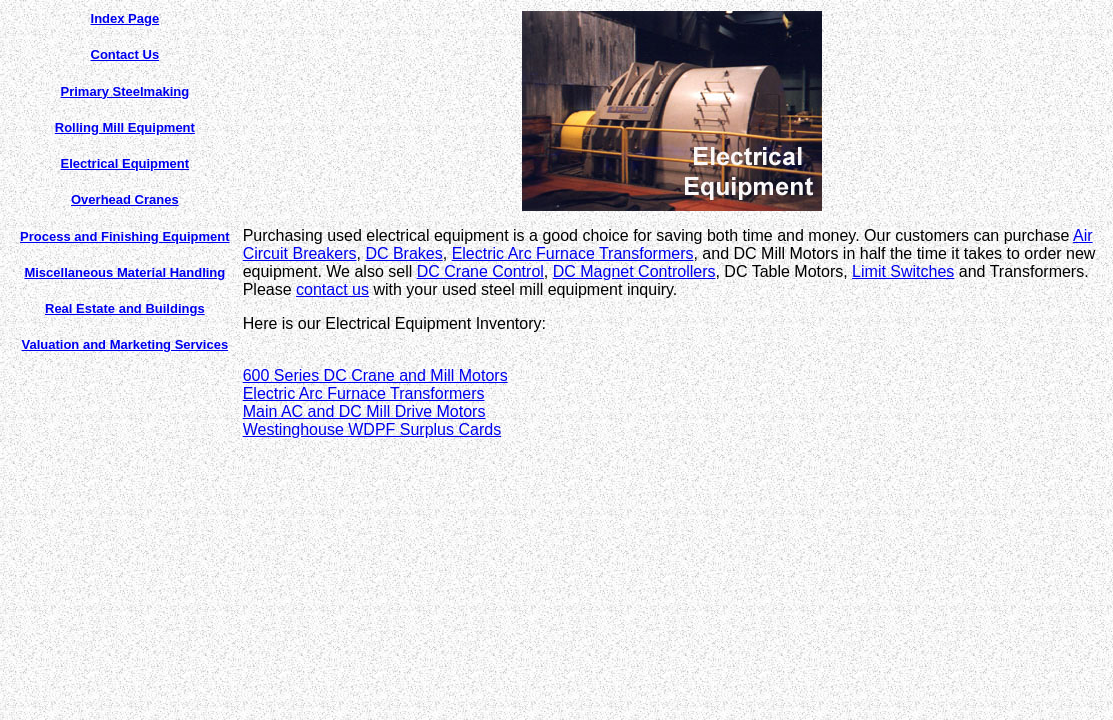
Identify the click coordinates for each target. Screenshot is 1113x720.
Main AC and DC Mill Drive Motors (364, 411)
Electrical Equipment (125, 163)
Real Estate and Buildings (125, 308)
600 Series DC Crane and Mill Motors (375, 375)
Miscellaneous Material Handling (124, 272)
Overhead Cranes (125, 199)
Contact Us (125, 54)
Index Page (125, 18)
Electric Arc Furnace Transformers (573, 253)
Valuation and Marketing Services (125, 344)
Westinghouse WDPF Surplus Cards (372, 429)
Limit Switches (903, 271)
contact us (332, 289)
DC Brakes (403, 253)
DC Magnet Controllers (634, 271)
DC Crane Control (480, 271)
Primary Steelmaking (125, 91)
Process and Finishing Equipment (124, 236)
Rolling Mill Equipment (125, 127)
